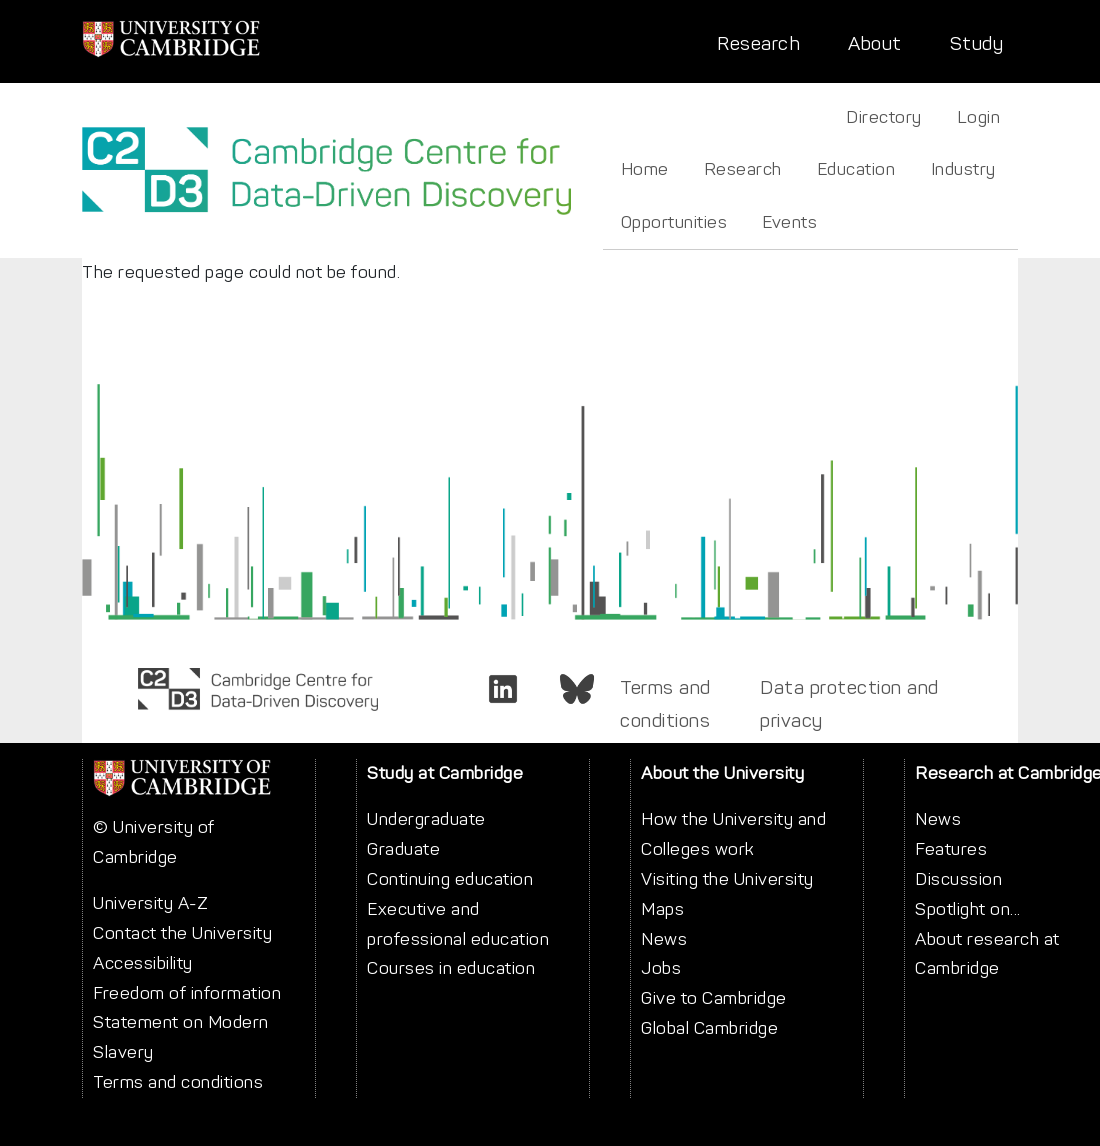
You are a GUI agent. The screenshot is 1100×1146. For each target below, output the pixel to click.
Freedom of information (187, 993)
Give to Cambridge (714, 998)
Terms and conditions (665, 704)
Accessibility (143, 963)
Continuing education (450, 879)
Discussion (958, 879)
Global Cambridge (709, 1028)
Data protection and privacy (849, 704)
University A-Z (150, 903)
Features (951, 849)
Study (977, 43)
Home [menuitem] (645, 169)
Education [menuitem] (856, 169)
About (875, 43)
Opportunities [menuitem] (674, 222)
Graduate (403, 849)
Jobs (661, 968)
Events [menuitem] (789, 222)
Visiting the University (727, 879)
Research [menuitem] (743, 169)
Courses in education (451, 968)
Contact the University (182, 933)
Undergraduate (426, 819)
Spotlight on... (968, 909)
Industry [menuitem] (963, 169)
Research (758, 43)
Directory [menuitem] (884, 117)
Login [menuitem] (979, 117)
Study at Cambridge (445, 773)
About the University (722, 773)
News (664, 939)
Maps (662, 909)
